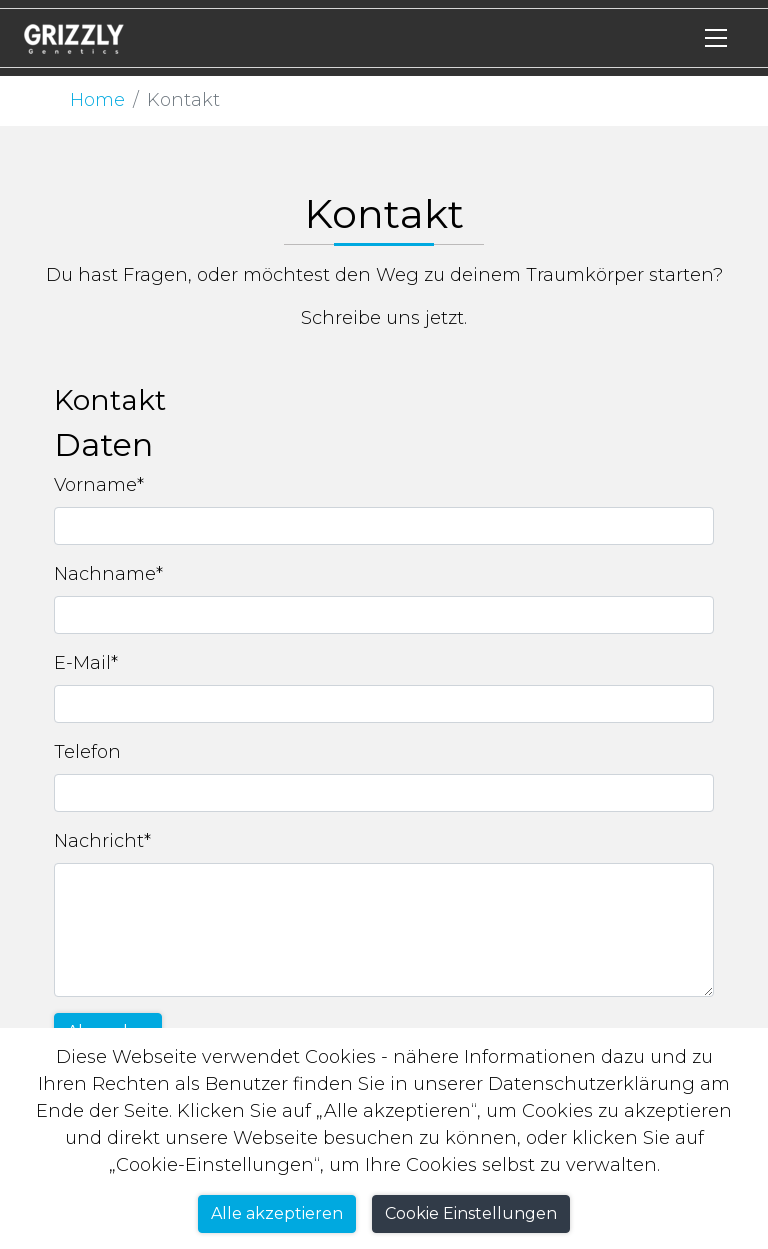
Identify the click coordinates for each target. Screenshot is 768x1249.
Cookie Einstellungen (471, 1213)
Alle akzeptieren (277, 1213)
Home (97, 100)
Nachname (108, 574)
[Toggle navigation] (716, 38)
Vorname (99, 485)
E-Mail (86, 663)
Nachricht (102, 841)
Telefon (87, 752)
